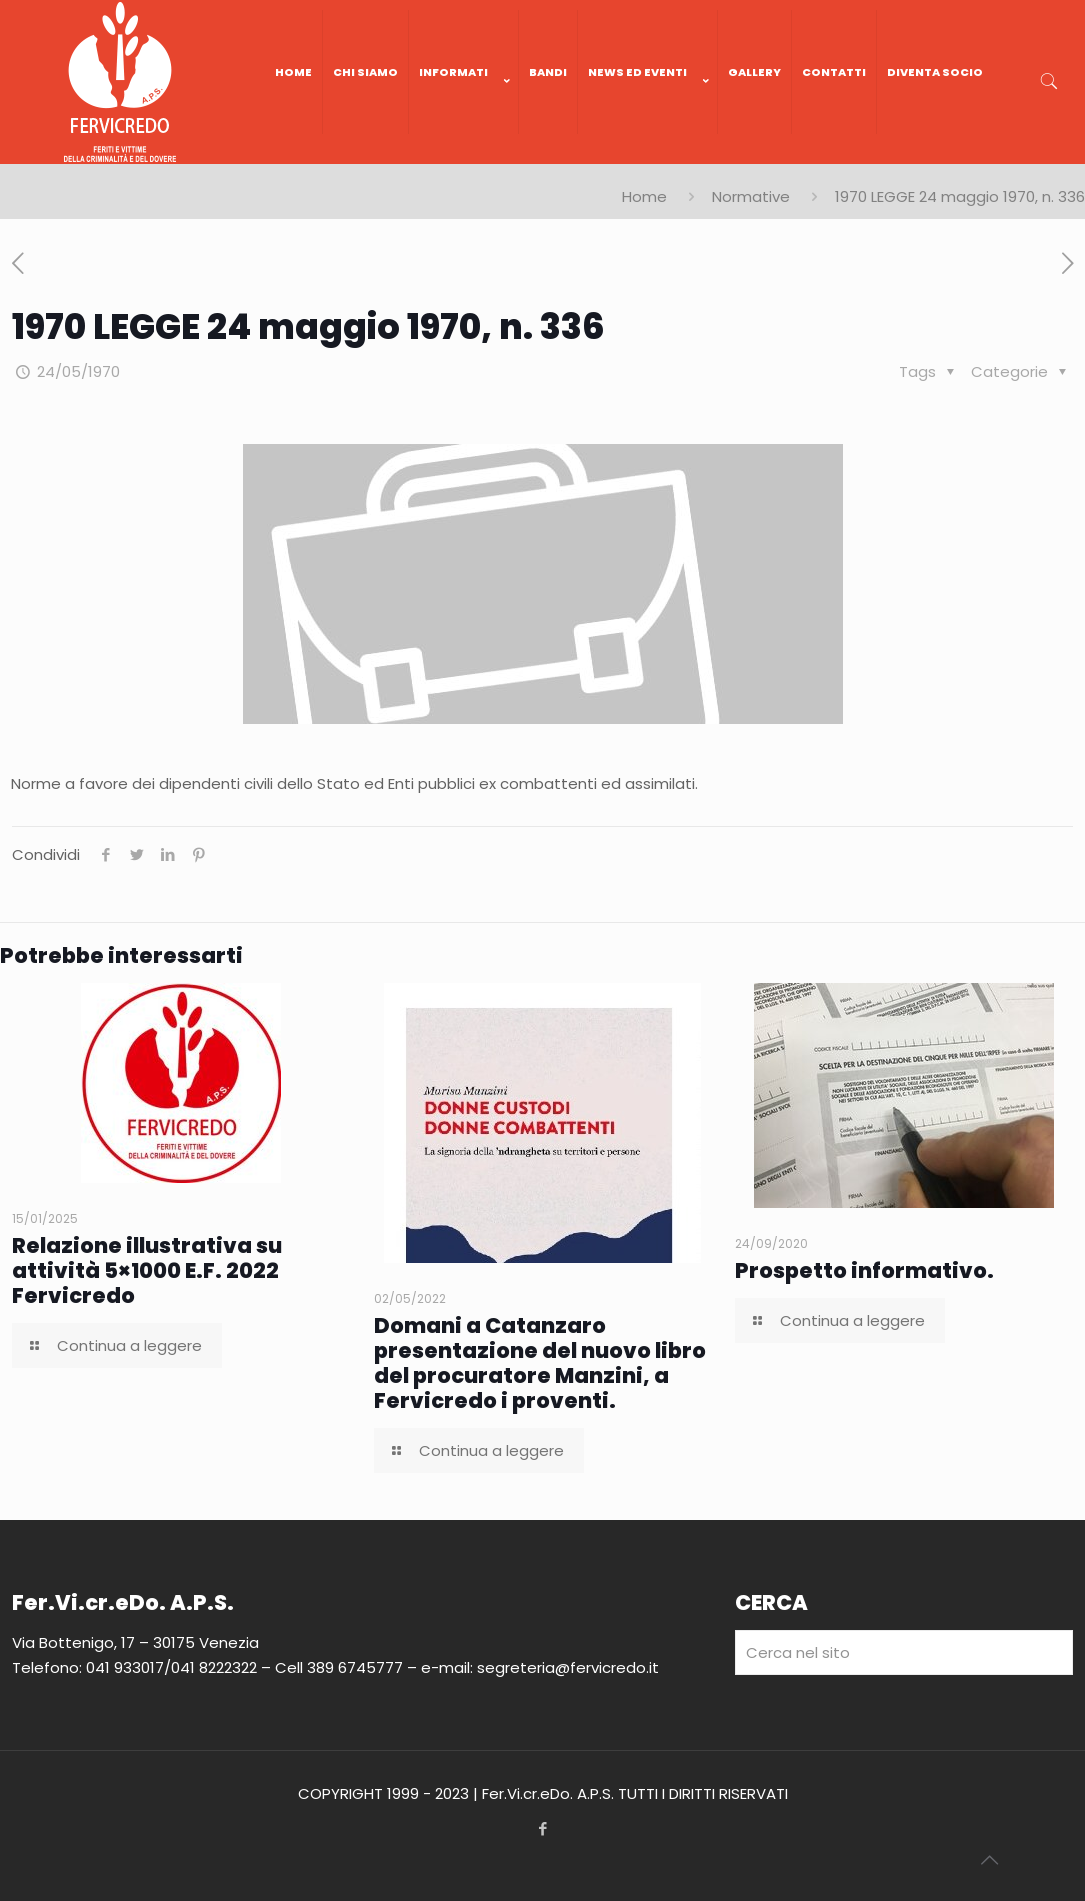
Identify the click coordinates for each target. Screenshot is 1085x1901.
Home (644, 196)
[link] (464, 154)
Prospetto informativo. (864, 1270)
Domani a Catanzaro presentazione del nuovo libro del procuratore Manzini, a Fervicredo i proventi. (540, 1363)
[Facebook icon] (542, 1828)
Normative (751, 196)
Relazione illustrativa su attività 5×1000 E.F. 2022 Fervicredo (147, 1270)
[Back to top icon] (989, 1860)
